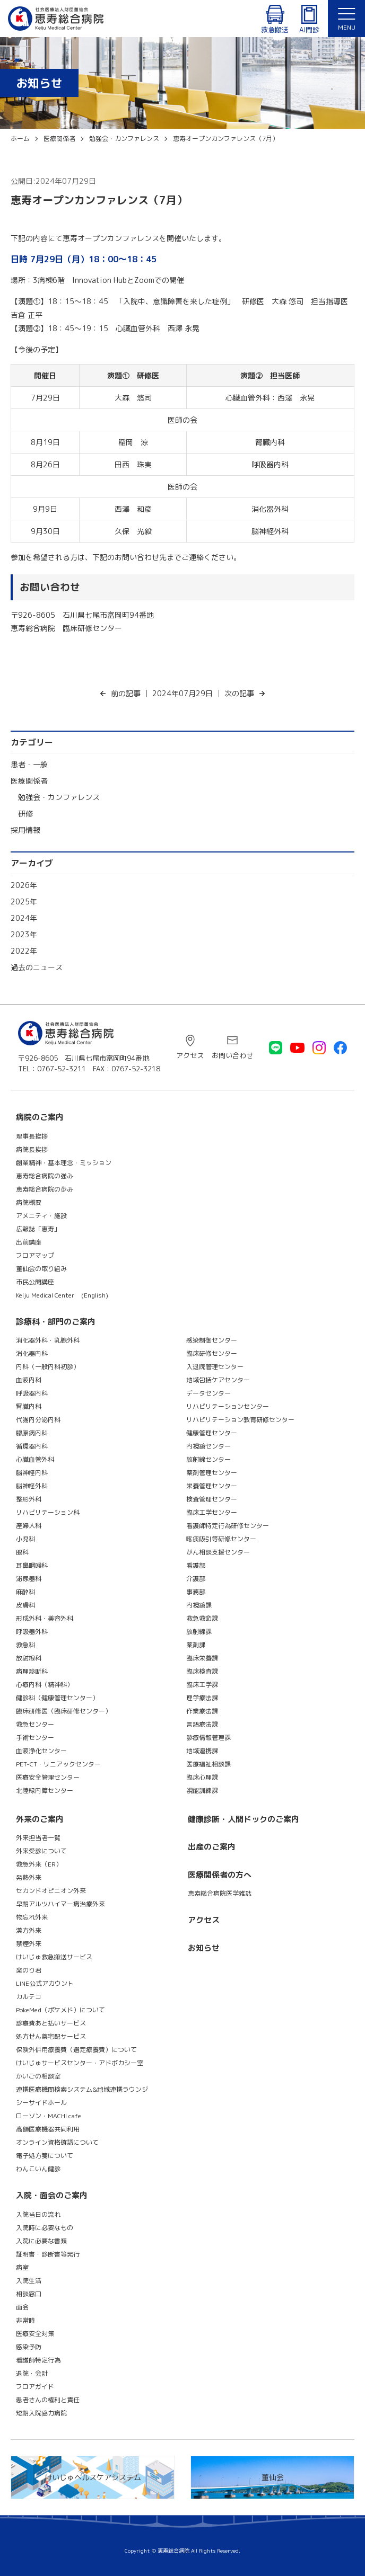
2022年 (24, 951)
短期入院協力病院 (41, 2413)
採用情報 (25, 830)
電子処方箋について (44, 2155)
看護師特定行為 (38, 2360)
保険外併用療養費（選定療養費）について (76, 2049)
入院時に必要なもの (44, 2227)
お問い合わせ (232, 1055)
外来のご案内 (40, 1819)
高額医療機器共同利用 (48, 2129)
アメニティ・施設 (41, 1215)
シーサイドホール (41, 2102)
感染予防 (28, 2346)
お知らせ (204, 1947)
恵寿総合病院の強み (44, 1175)
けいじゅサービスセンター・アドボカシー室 (79, 2062)
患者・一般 (29, 764)
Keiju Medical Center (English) (62, 1295)
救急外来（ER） (39, 1864)
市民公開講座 (35, 1281)
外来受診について (41, 1850)
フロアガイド (35, 2386)
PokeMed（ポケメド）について (60, 2009)
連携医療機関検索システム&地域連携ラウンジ (82, 2089)
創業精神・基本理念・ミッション (63, 1162)
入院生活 (28, 2280)
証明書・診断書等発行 (48, 2254)
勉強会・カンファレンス (59, 797)
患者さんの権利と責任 (48, 2399)
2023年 (24, 934)
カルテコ (28, 1996)
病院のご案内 (40, 1117)
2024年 (24, 918)
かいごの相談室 (38, 2076)
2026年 (24, 885)
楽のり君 (28, 1970)
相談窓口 (28, 2293)
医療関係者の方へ (219, 1874)
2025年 (24, 901)
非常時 (25, 2320)
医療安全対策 (35, 2333)
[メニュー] (346, 18)
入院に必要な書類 (41, 2240)
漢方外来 (28, 1930)
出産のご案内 (212, 1846)
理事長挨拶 (32, 1136)
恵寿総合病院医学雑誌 (219, 1893)
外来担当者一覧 (38, 1837)
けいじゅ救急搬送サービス (54, 1956)
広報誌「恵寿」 (38, 1228)
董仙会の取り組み (41, 1268)
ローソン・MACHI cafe (48, 2115)
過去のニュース (37, 967)
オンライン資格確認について (57, 2142)
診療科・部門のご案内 (55, 1321)
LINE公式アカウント (45, 1983)
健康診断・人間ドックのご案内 (243, 1819)
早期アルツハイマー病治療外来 (60, 1903)
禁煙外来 (28, 1943)
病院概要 (28, 1202)
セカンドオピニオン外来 (51, 1890)
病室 (22, 2267)
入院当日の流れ (38, 2214)
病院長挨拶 (32, 1149)
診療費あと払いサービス (51, 2023)
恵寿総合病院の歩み (44, 1189)
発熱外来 (28, 1877)
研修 (25, 814)
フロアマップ (35, 1255)
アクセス (190, 1055)
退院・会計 (32, 2373)
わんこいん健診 (38, 2168)
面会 (22, 2307)
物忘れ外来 (32, 1917)
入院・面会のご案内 (52, 2195)
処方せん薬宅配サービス (51, 2036)
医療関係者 (29, 781)
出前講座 (28, 1242)
